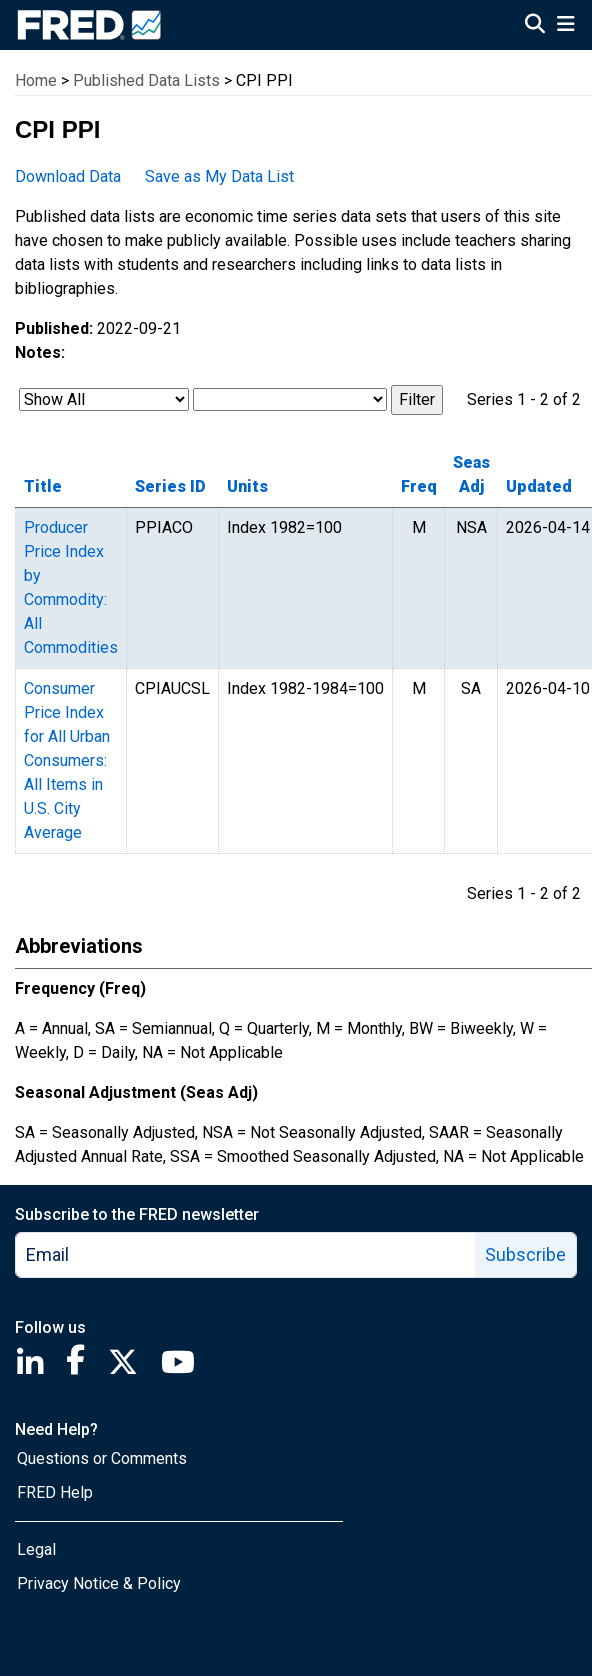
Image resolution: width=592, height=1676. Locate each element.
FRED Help (55, 1492)
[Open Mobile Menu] (565, 26)
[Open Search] (535, 26)
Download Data (68, 176)
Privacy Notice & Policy (99, 1583)
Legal (36, 1549)
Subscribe (525, 1254)
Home (36, 80)
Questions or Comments (102, 1458)
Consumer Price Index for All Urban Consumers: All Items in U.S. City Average (67, 760)
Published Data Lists (146, 80)
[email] (246, 1255)
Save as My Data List (219, 176)
